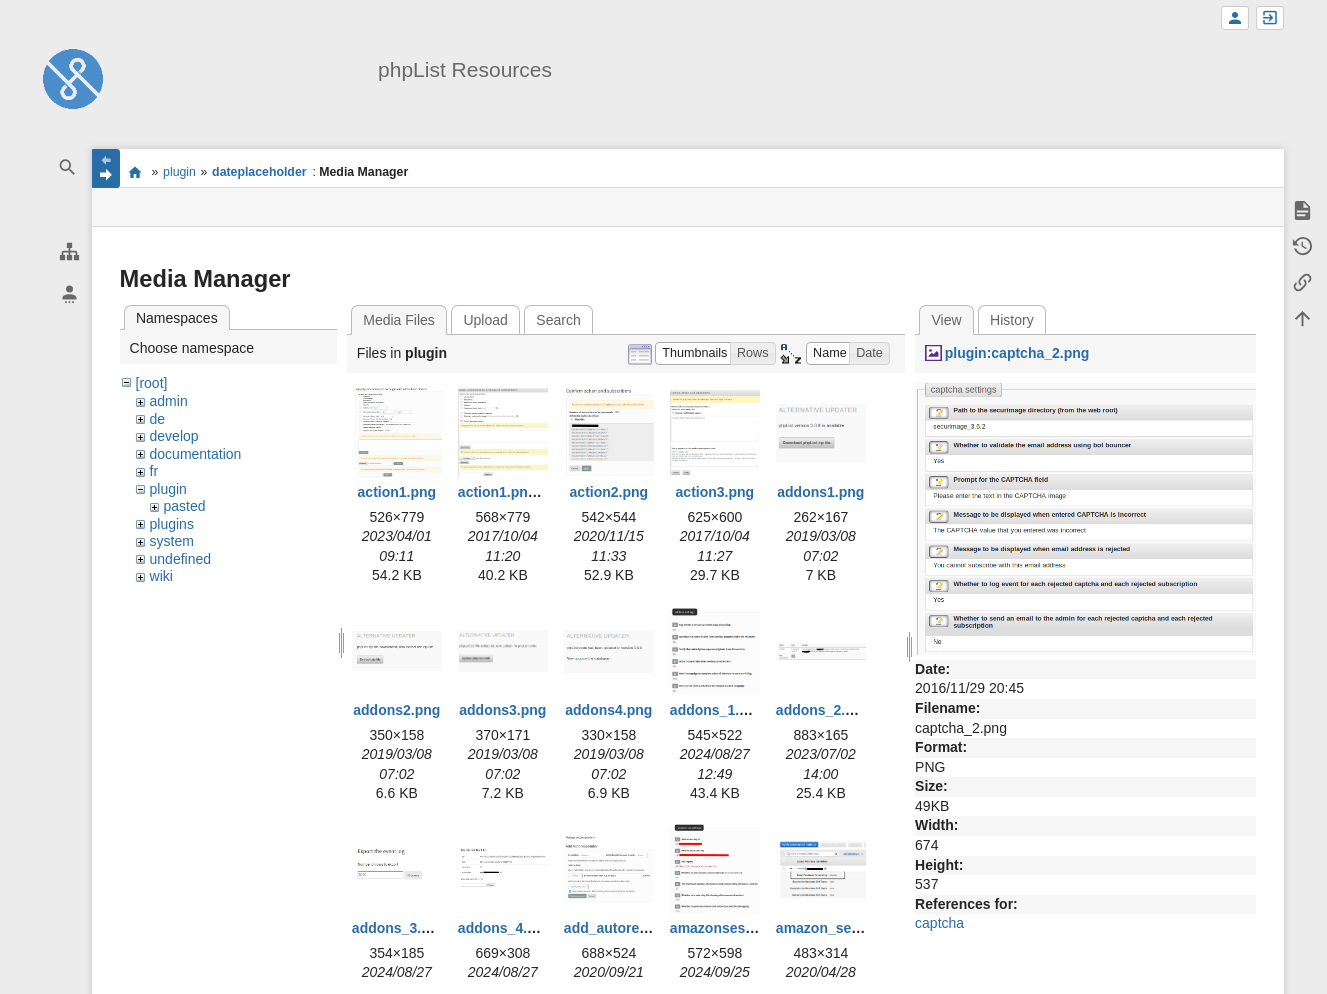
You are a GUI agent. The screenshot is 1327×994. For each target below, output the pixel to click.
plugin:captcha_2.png (1017, 353)
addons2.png (396, 710)
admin (169, 401)
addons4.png (608, 710)
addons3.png (502, 710)
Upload (485, 320)
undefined (181, 559)
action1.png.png (512, 492)
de (158, 419)
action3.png (715, 492)
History (1012, 320)
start (135, 172)
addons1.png (820, 492)
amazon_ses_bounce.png (861, 928)
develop (174, 436)
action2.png (609, 492)
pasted (185, 506)
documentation (196, 454)
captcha (939, 923)
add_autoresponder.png (643, 928)
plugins (172, 524)
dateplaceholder (259, 172)
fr (154, 471)
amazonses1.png (726, 928)
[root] (152, 383)
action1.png (397, 492)
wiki (161, 576)
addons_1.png (717, 710)
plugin (179, 172)
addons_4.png (505, 928)
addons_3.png (399, 928)
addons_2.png (823, 710)
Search (558, 320)
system (172, 541)
